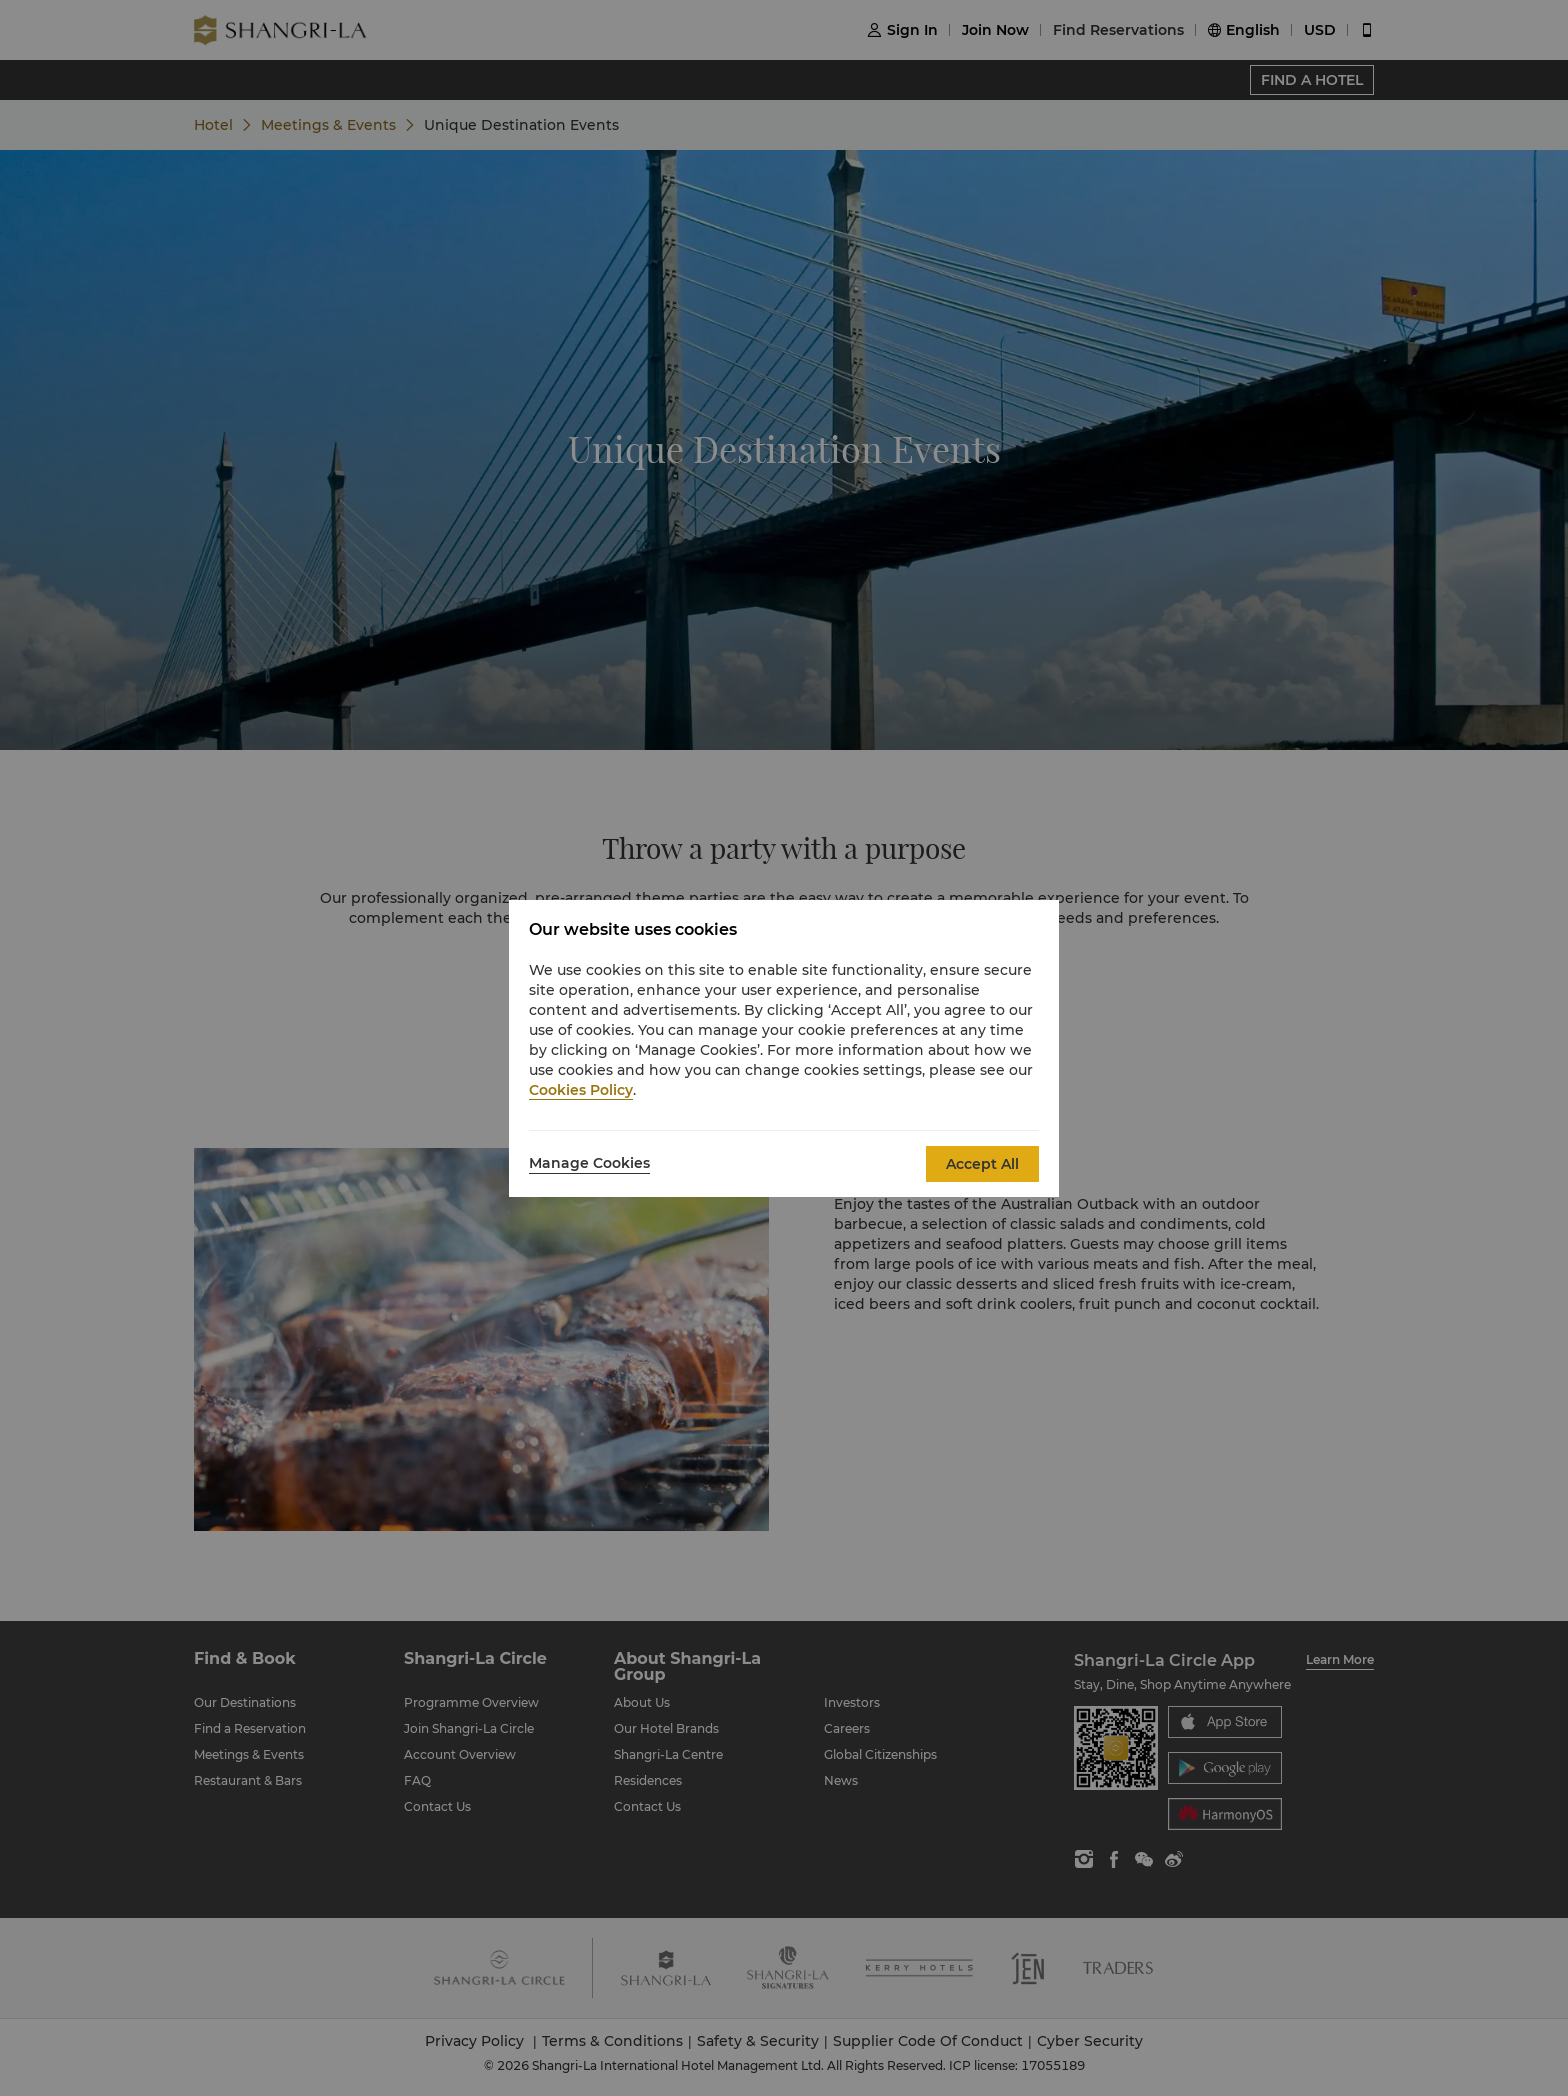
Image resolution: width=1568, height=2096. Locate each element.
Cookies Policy (581, 1090)
